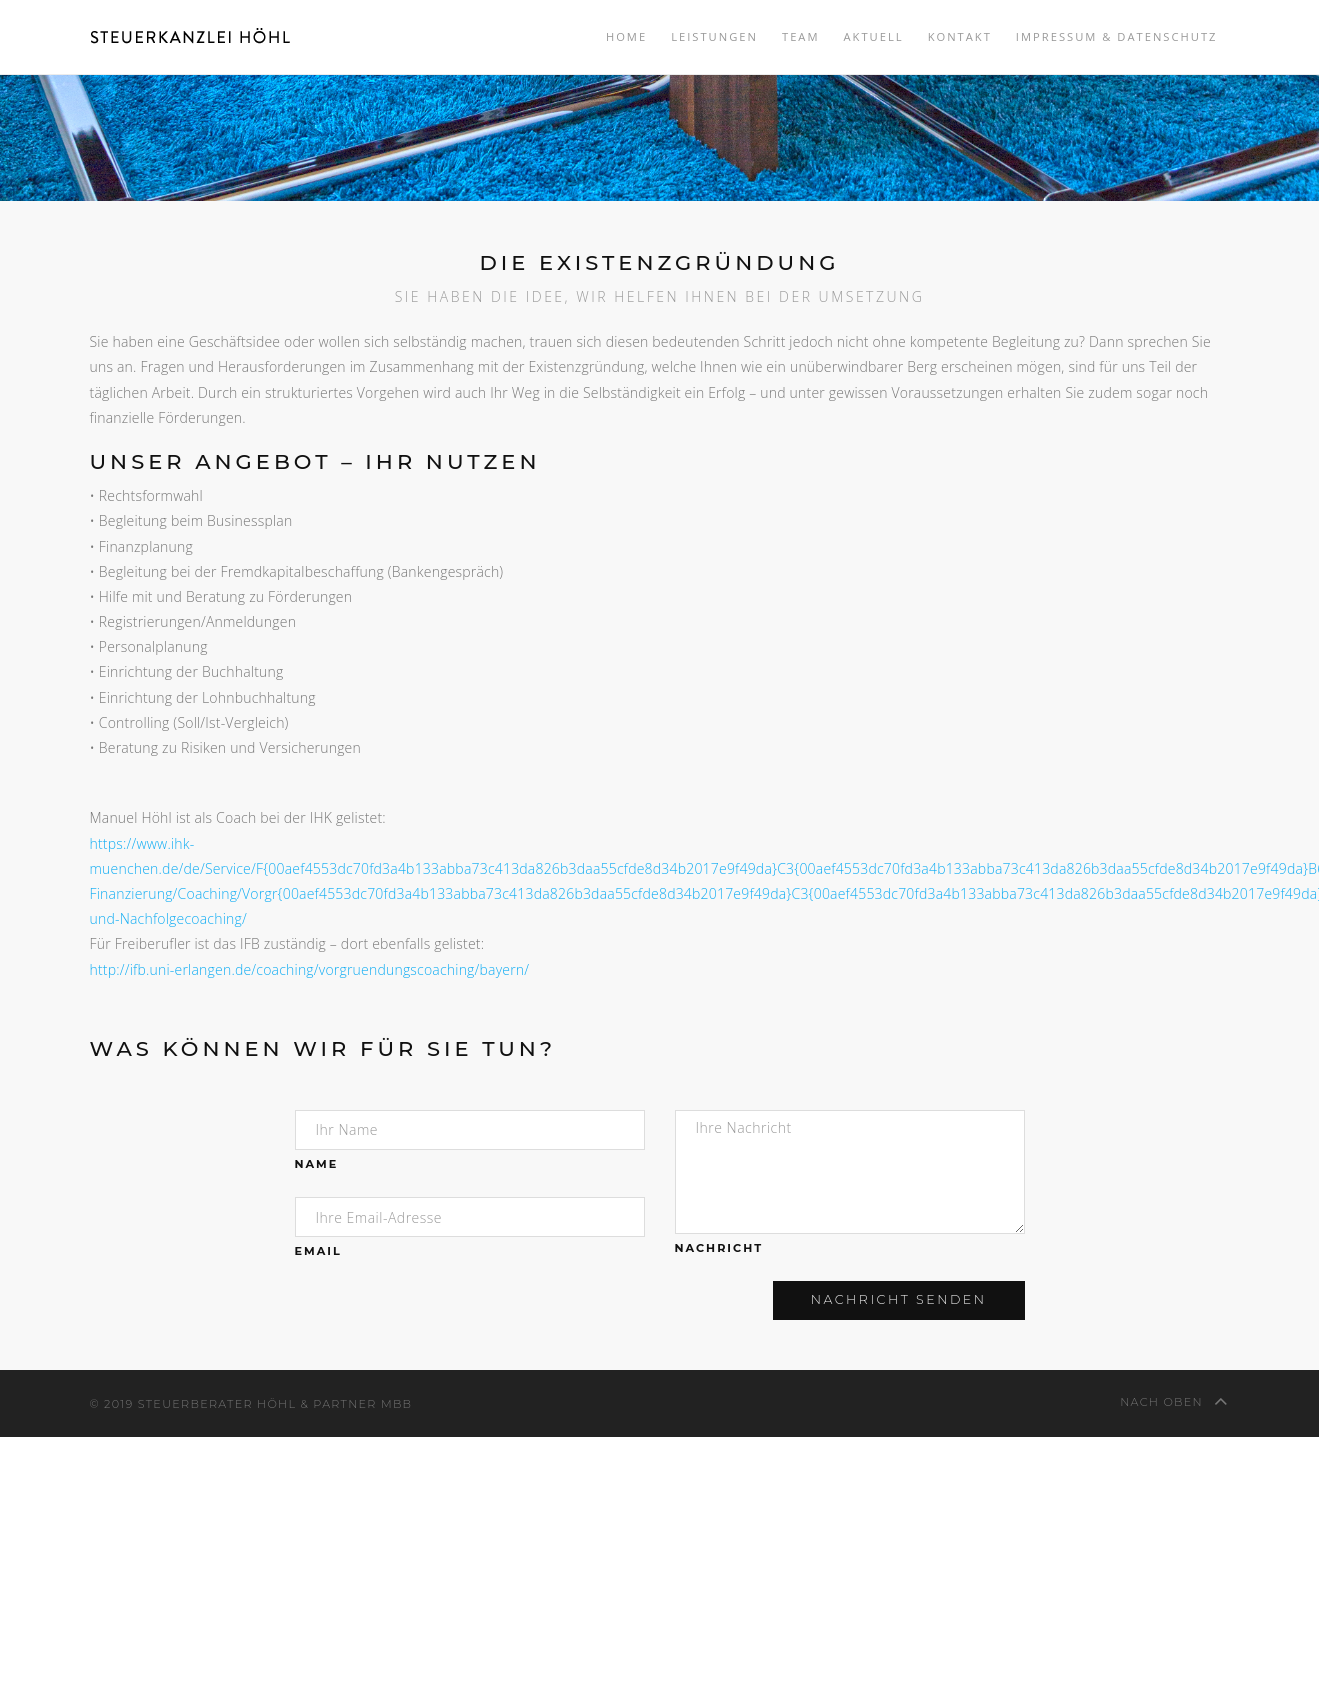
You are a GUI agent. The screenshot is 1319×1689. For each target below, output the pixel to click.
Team (801, 36)
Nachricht (719, 1248)
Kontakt (960, 36)
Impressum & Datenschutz (1117, 36)
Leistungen (714, 36)
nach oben (1174, 1400)
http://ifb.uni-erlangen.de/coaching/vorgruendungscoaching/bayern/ (310, 969)
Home (626, 36)
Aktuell (873, 36)
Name (317, 1164)
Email (318, 1251)
